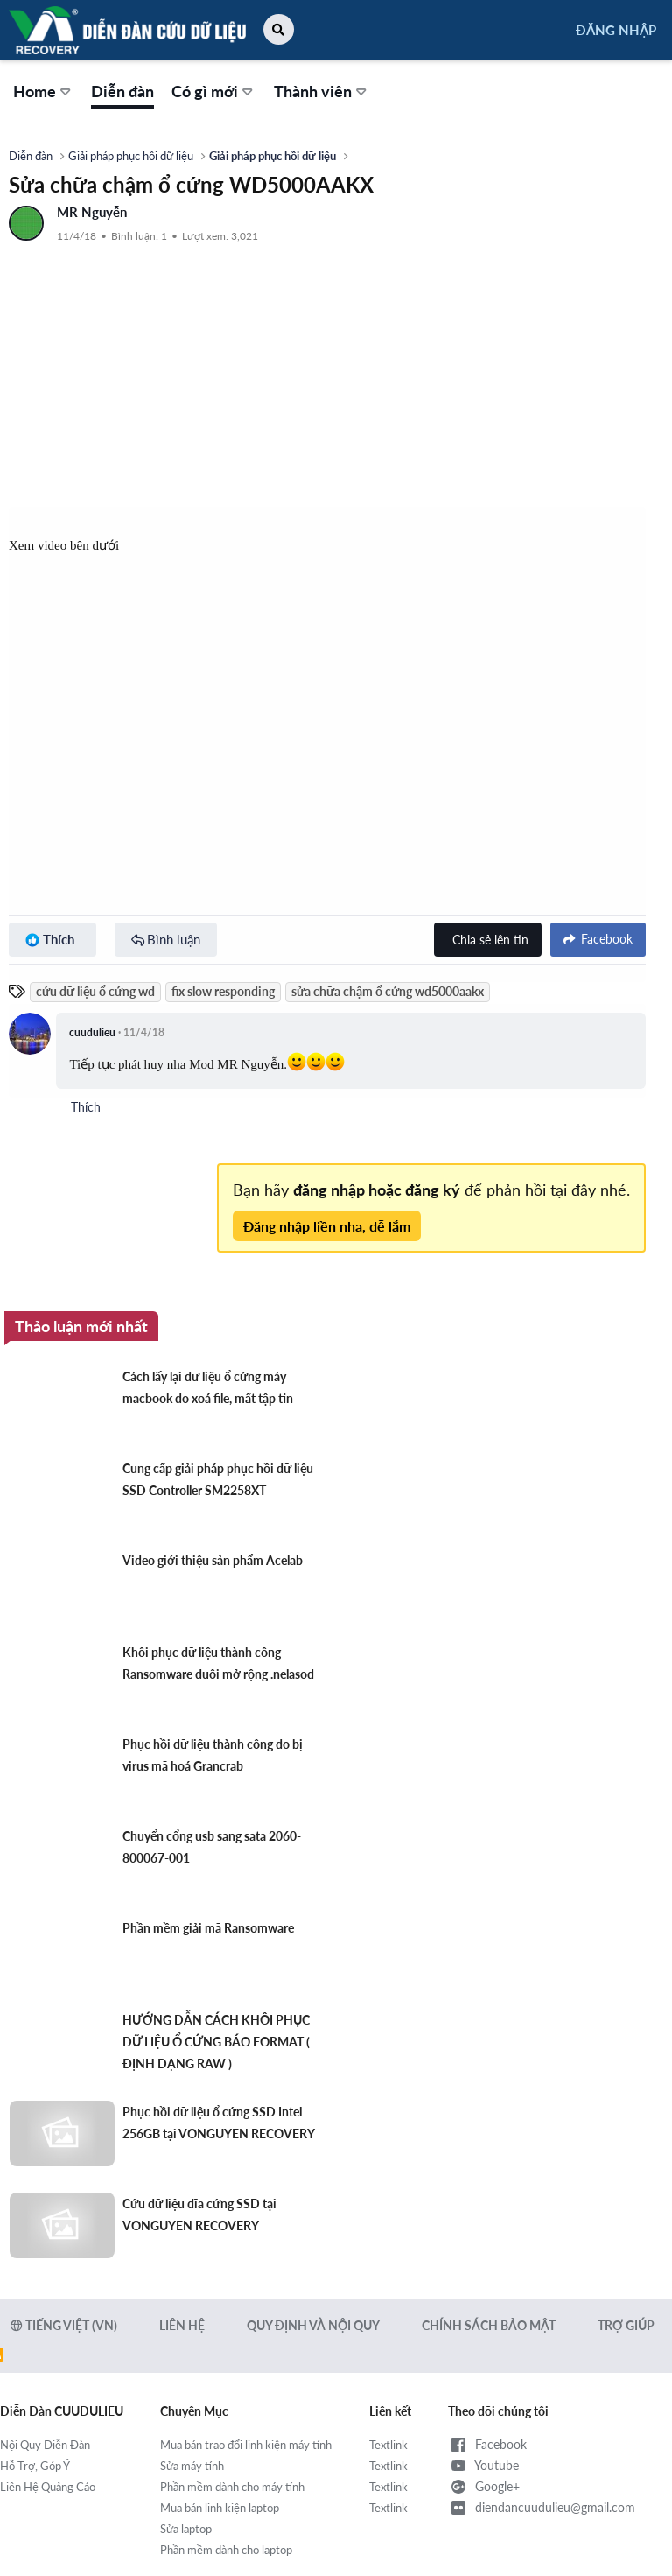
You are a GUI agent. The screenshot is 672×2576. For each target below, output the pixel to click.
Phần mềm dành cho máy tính (232, 2487)
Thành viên (313, 91)
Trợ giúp (626, 2325)
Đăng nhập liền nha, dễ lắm (326, 1226)
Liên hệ (182, 2325)
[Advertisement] (327, 375)
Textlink (388, 2445)
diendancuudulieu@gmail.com (541, 2507)
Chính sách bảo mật (489, 2325)
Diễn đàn (122, 91)
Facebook (487, 2444)
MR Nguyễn (92, 212)
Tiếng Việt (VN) (63, 2325)
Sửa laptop (186, 2529)
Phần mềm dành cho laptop (226, 2550)
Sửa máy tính (192, 2466)
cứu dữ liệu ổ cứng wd (95, 991)
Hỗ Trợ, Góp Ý (35, 2466)
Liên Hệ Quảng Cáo (47, 2487)
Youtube (483, 2465)
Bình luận (173, 939)
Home (34, 91)
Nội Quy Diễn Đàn (45, 2445)
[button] (278, 29)
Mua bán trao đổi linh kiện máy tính (246, 2445)
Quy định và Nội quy (313, 2325)
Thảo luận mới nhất (81, 1326)
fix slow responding (223, 991)
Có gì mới (205, 91)
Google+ (484, 2486)
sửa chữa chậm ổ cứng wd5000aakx (387, 991)
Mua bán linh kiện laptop (219, 2508)
